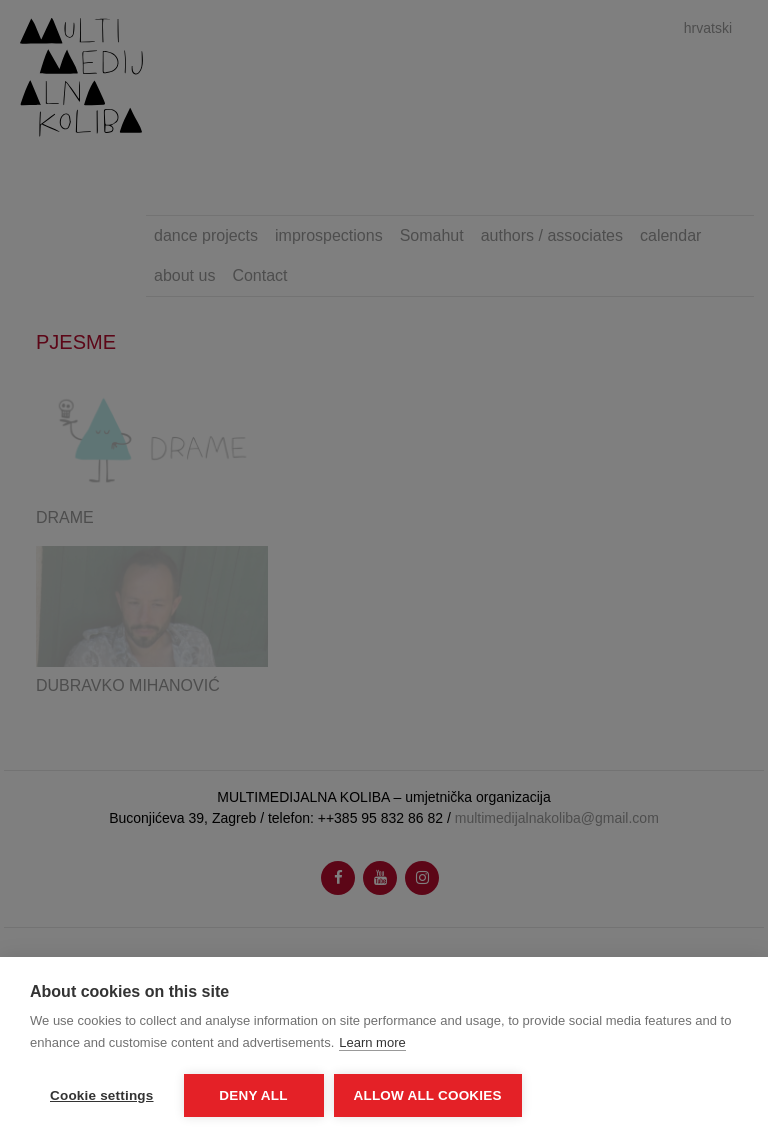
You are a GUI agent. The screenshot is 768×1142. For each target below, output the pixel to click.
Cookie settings (102, 1095)
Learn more (372, 1042)
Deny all (253, 1095)
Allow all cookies (428, 1095)
